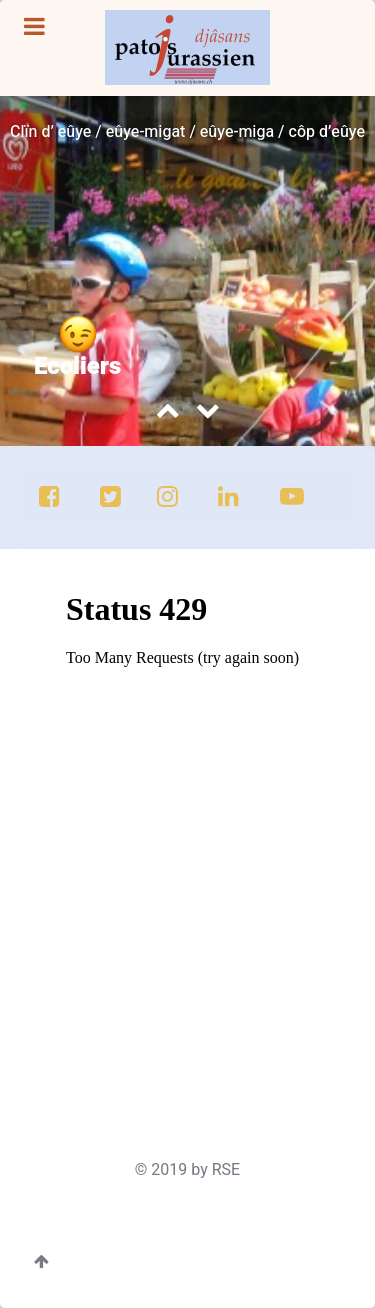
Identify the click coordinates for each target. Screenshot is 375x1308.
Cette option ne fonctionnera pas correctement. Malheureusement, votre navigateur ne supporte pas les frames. (193, 833)
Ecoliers (77, 366)
